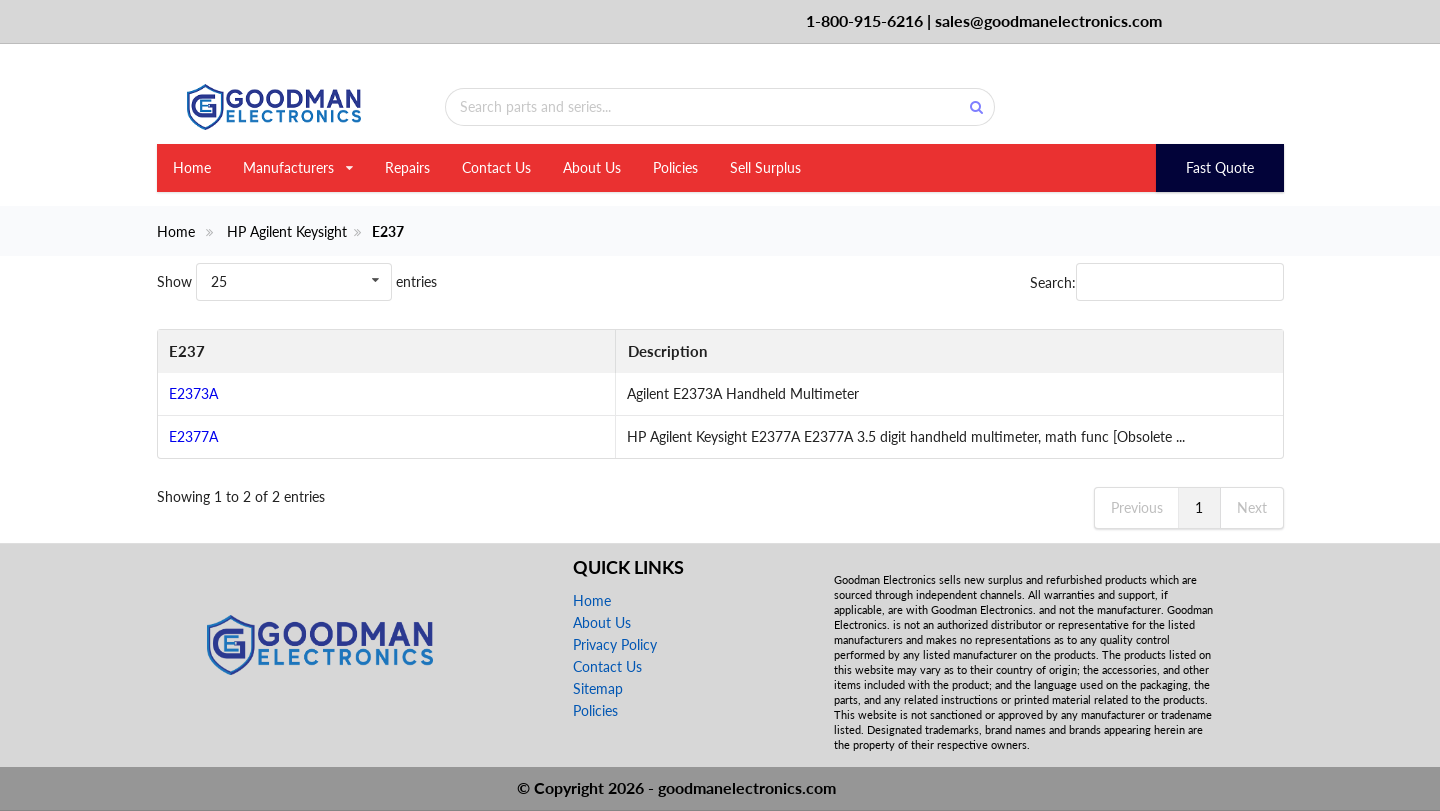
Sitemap (598, 688)
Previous (1137, 507)
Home (192, 167)
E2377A (193, 436)
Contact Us (496, 167)
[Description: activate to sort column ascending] (771, 352)
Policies (675, 167)
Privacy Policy (615, 644)
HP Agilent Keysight (287, 232)
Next (1252, 507)
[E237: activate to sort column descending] (210, 352)
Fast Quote (1220, 167)
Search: (1157, 282)
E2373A (193, 393)
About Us (592, 167)
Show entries (297, 281)
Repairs (407, 167)
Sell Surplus (765, 167)
